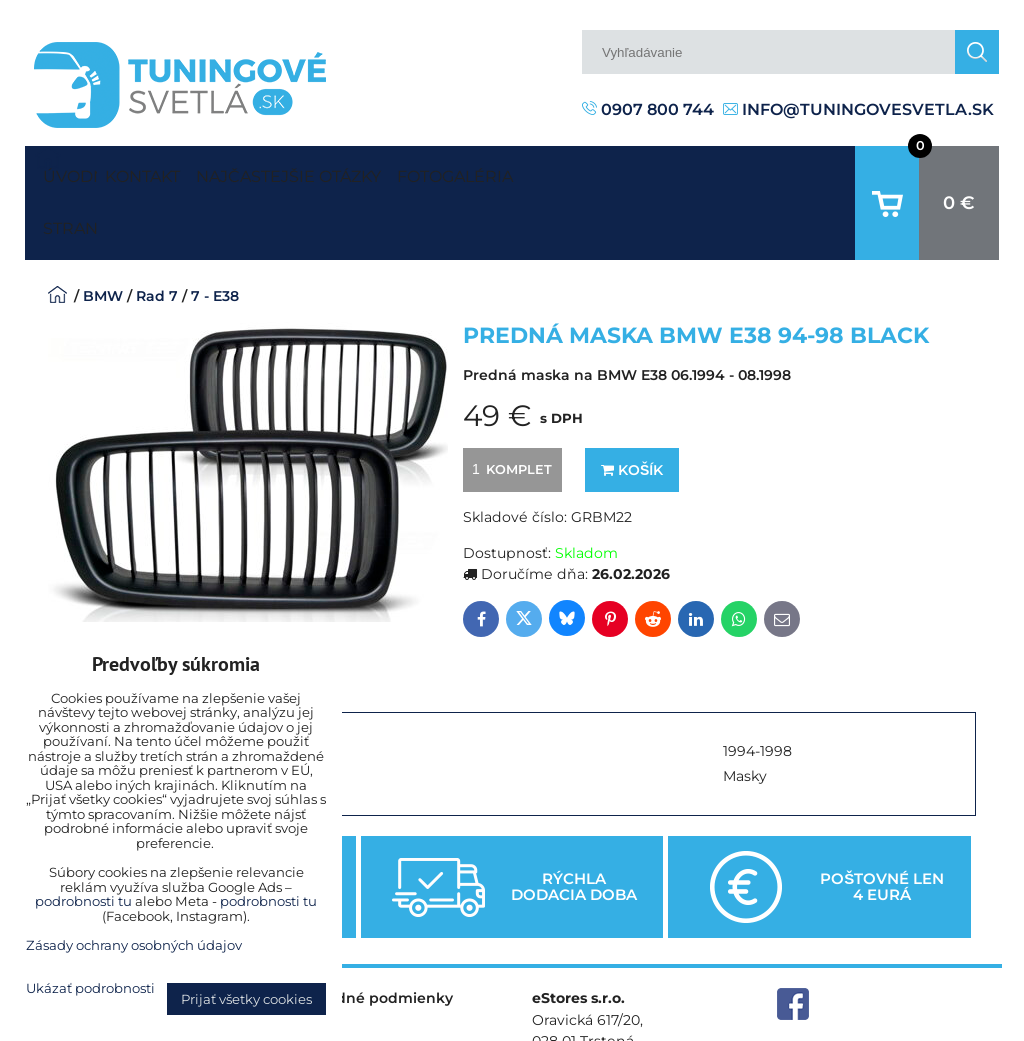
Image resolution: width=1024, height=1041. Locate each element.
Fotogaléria (550, 171)
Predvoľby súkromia (680, 1025)
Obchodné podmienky (370, 936)
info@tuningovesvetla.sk (858, 109)
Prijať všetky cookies (246, 999)
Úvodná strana (66, 172)
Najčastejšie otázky (345, 171)
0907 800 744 (648, 109)
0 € (959, 172)
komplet (509, 407)
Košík (632, 408)
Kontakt (161, 171)
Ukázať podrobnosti (90, 988)
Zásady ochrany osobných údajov (884, 1025)
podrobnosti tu (83, 901)
